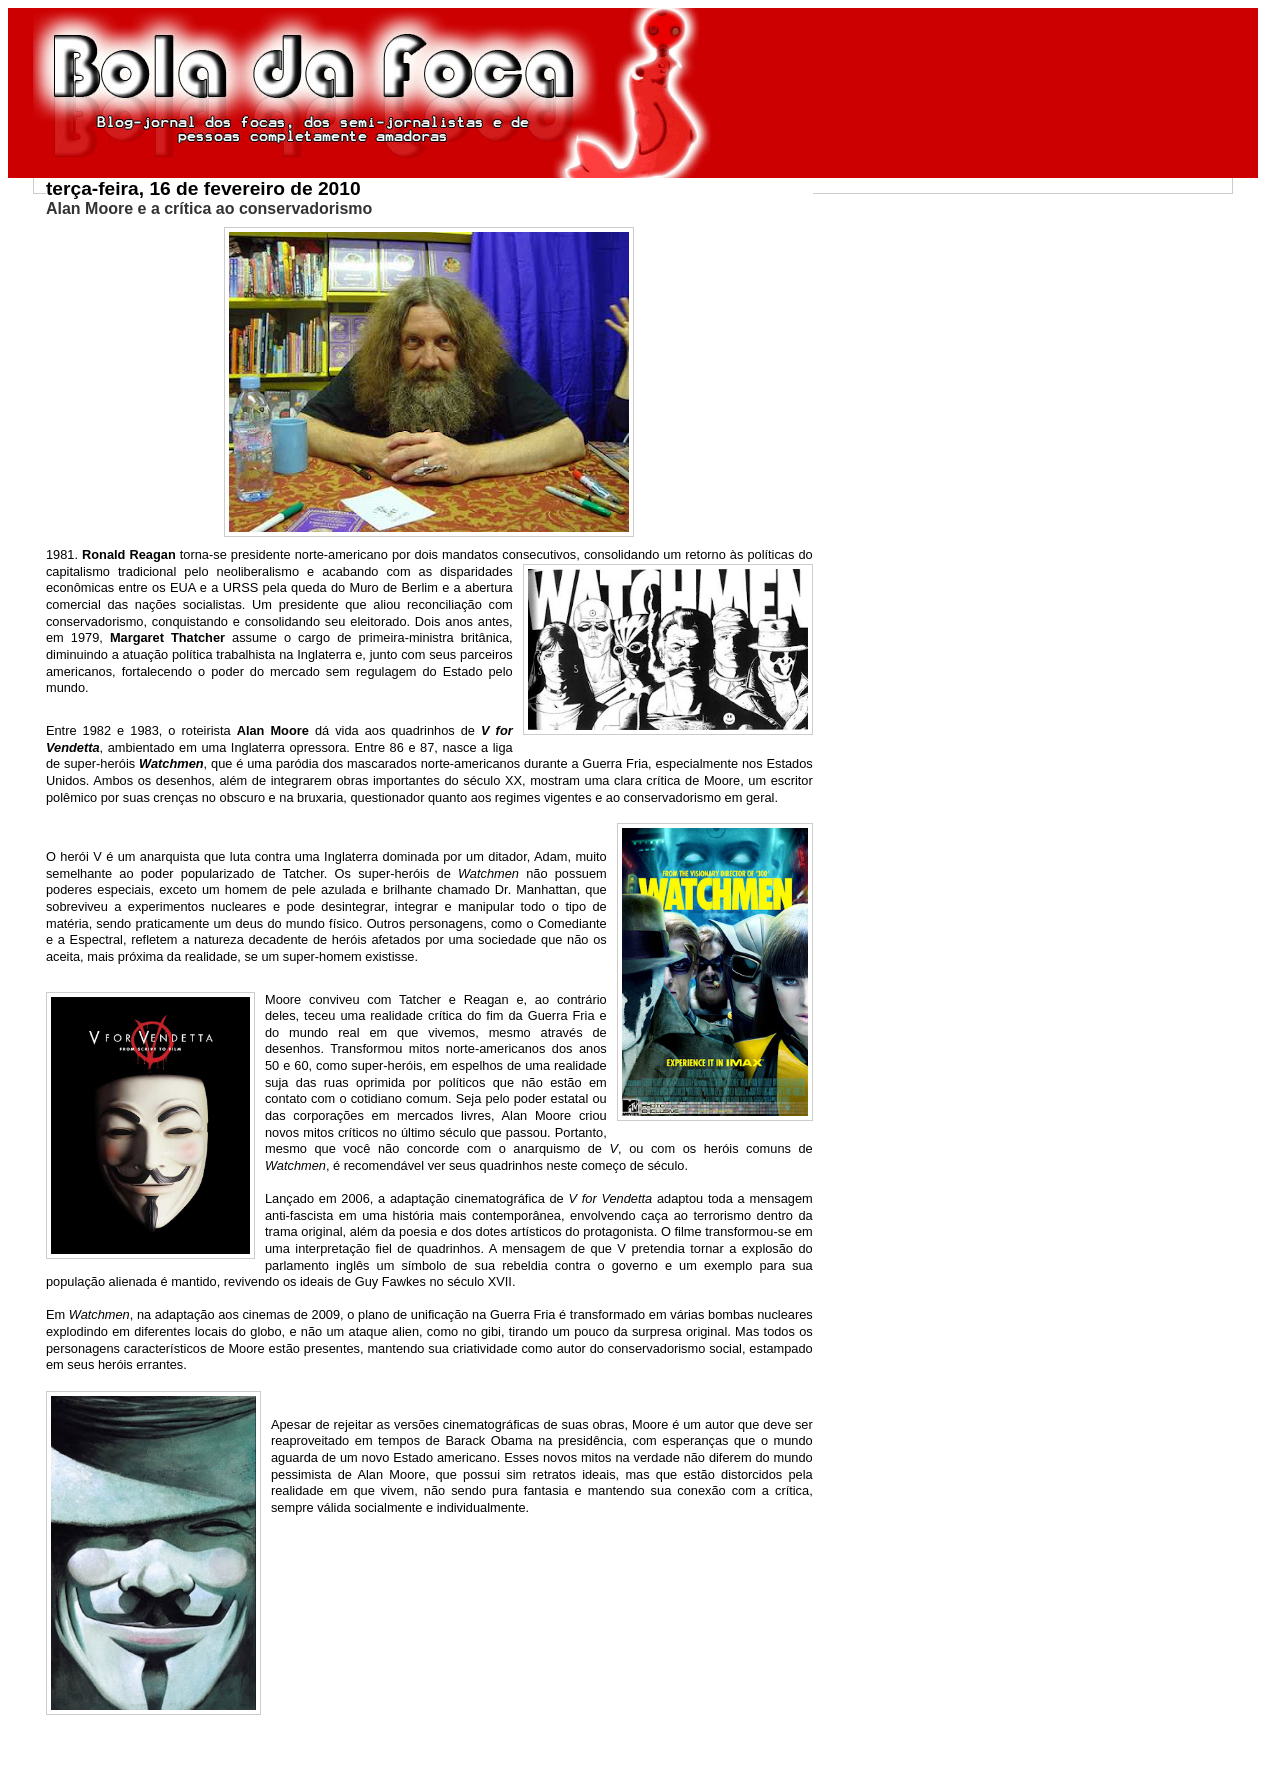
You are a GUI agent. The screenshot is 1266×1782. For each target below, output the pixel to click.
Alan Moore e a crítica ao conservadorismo (209, 208)
